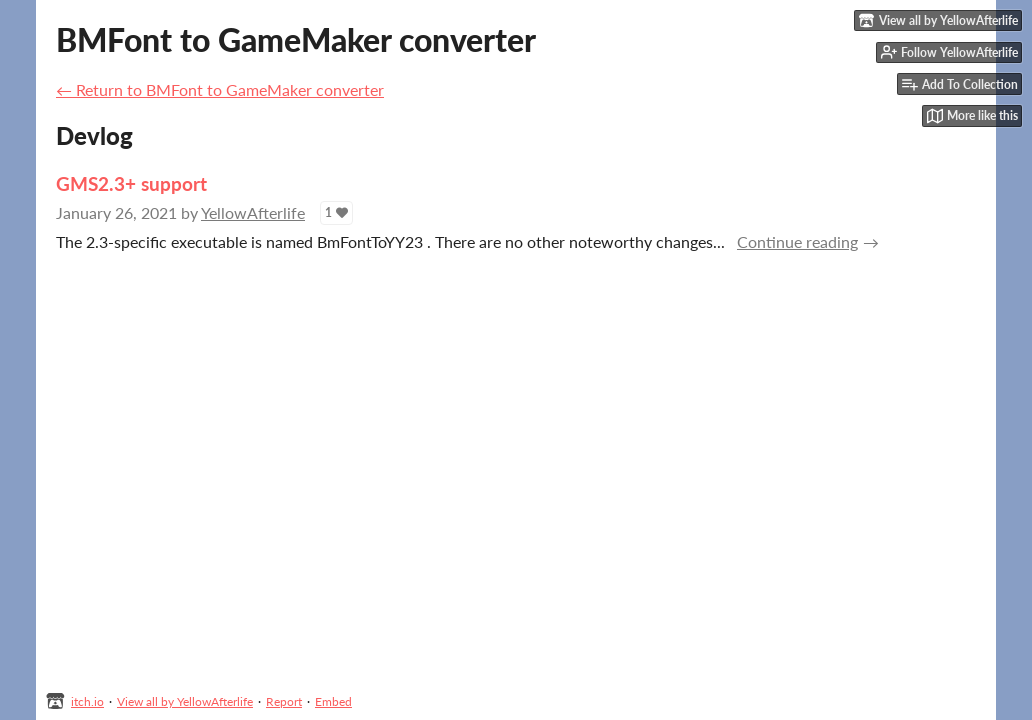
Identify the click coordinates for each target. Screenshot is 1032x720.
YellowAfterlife (253, 212)
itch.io (87, 701)
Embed (333, 701)
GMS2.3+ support (131, 183)
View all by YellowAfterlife (185, 701)
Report (284, 701)
